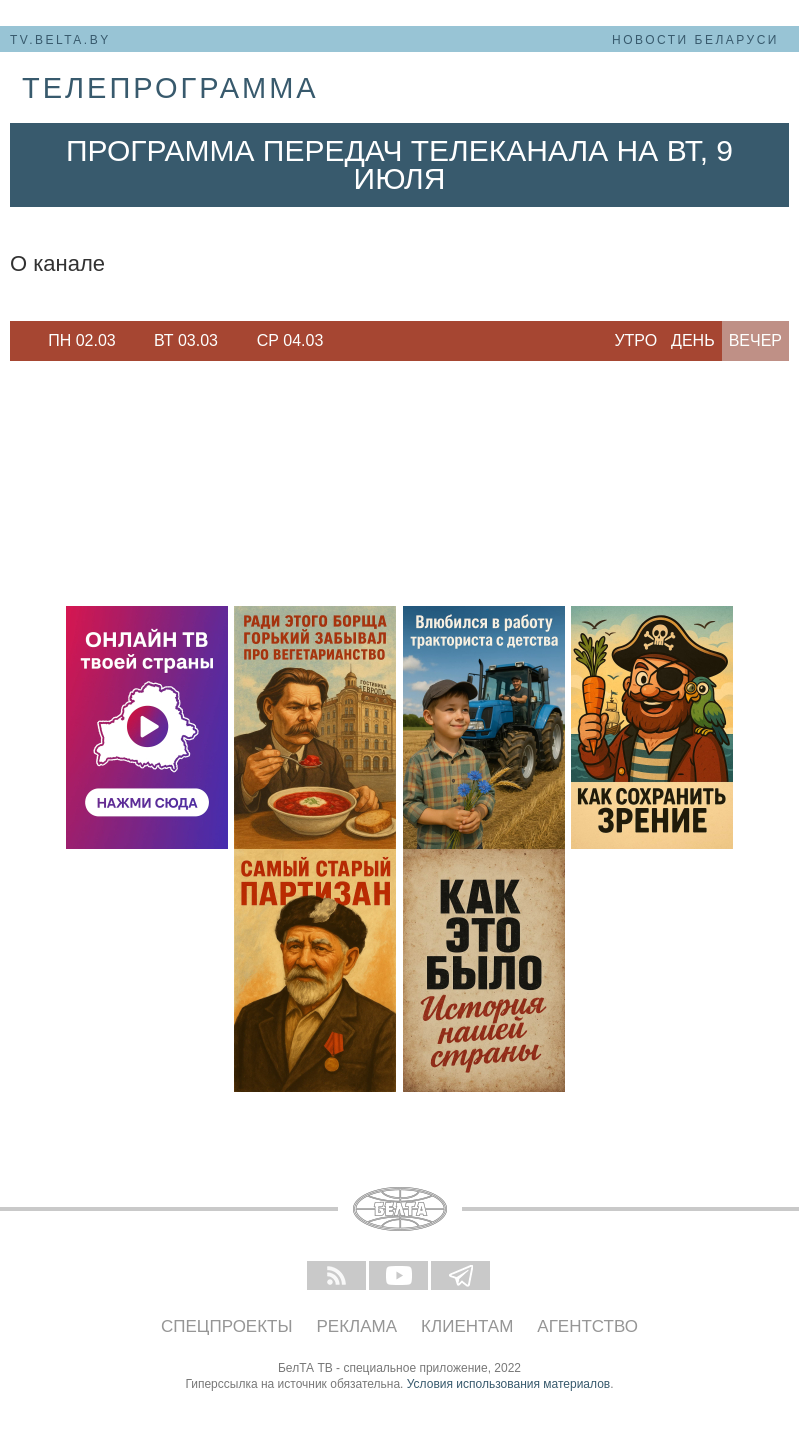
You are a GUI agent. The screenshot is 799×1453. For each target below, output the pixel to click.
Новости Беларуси (695, 40)
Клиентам (467, 1326)
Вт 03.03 (186, 340)
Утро (635, 340)
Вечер (755, 340)
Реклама (357, 1326)
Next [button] (350, 341)
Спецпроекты (227, 1326)
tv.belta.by (60, 40)
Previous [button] (20, 341)
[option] (82, 341)
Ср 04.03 (290, 340)
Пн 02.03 (82, 340)
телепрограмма (170, 88)
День (693, 340)
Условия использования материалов (508, 1384)
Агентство (587, 1326)
